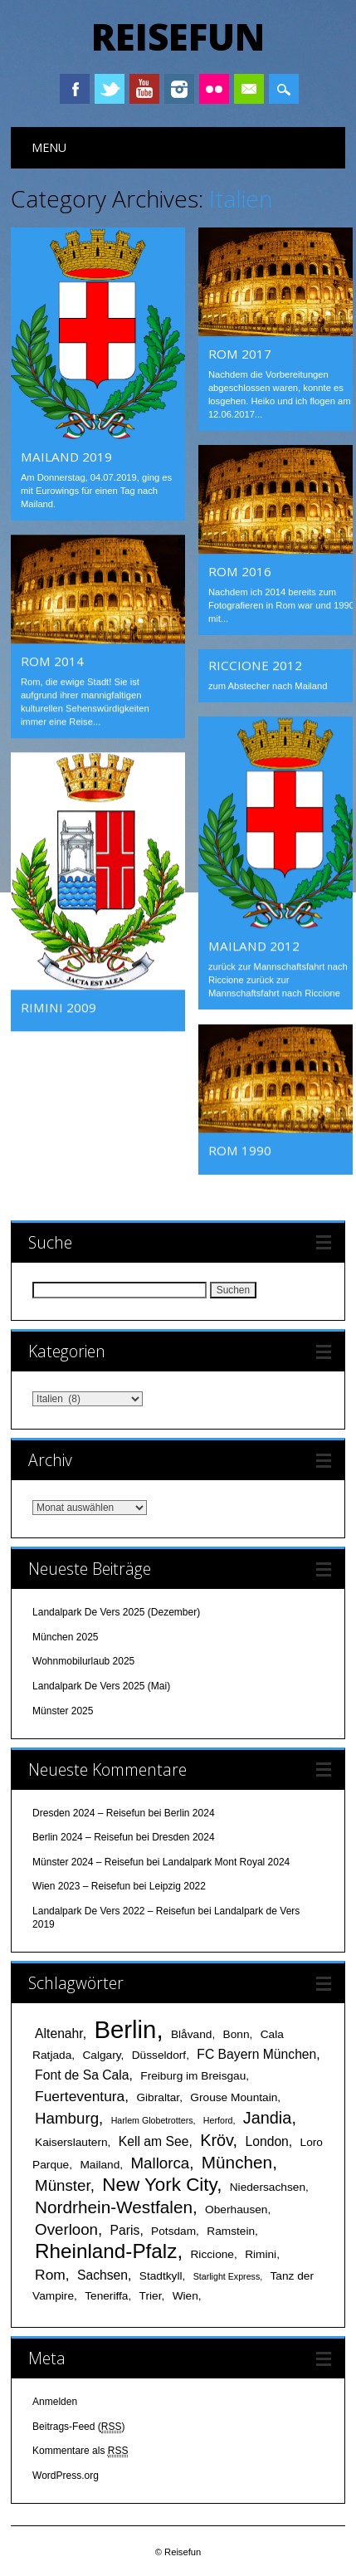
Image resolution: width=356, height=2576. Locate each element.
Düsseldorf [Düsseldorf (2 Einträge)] (159, 2053)
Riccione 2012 (255, 665)
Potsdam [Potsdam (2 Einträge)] (173, 2229)
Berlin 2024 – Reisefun (82, 1835)
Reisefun (178, 36)
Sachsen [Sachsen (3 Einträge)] (102, 2273)
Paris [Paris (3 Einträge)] (125, 2229)
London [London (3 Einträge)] (266, 2140)
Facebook (75, 89)
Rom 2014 (52, 661)
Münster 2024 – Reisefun (88, 1860)
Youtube (144, 89)
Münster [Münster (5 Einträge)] (62, 2183)
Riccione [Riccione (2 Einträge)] (212, 2252)
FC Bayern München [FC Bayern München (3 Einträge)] (256, 2053)
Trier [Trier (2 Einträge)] (150, 2294)
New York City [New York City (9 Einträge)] (159, 2183)
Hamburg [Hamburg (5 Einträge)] (67, 2116)
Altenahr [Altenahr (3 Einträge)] (59, 2032)
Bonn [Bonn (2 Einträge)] (236, 2032)
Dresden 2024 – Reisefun (88, 1811)
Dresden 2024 (183, 1835)
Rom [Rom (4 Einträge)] (50, 2273)
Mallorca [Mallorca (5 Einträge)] (159, 2161)
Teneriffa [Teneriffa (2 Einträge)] (106, 2294)
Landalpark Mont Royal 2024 (226, 1860)
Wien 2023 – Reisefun (81, 1885)
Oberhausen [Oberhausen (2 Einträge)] (236, 2208)
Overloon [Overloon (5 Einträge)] (66, 2227)
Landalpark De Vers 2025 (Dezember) (116, 1610)
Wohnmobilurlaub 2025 (83, 1660)
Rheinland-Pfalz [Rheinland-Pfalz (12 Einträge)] (106, 2249)
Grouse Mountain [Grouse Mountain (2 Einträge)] (233, 2096)
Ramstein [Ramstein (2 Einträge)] (231, 2229)
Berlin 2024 (189, 1811)
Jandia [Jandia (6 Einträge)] (267, 2116)
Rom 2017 (239, 353)
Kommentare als (80, 2449)
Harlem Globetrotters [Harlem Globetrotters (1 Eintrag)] (152, 2119)
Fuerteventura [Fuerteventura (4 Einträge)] (79, 2094)
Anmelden (54, 2400)
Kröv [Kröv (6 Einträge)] (216, 2138)
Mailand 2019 (66, 456)
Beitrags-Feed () (78, 2425)
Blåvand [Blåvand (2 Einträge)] (191, 2032)
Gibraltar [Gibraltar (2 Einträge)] (157, 2096)
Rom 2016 (239, 571)
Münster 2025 (62, 1709)
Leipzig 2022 (177, 1885)
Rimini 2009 (58, 1007)
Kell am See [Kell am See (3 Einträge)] (154, 2140)
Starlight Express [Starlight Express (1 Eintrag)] (227, 2275)
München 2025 (65, 1635)
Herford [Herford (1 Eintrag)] (218, 2119)
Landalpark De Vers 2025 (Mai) (101, 1684)
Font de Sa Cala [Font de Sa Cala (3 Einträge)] (82, 2073)
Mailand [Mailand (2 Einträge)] (99, 2163)
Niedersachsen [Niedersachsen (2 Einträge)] (267, 2185)
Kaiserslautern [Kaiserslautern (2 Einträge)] (71, 2140)
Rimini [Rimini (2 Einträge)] (260, 2252)
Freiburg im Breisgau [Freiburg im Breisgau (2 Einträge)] (193, 2074)
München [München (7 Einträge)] (237, 2160)
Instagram (179, 89)
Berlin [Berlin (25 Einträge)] (125, 2027)
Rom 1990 (239, 1149)
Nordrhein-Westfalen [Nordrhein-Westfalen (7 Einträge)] (114, 2205)
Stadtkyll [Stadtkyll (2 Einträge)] (161, 2274)
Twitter (109, 89)
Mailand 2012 (254, 945)
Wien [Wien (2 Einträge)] (185, 2294)
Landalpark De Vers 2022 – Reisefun (113, 1909)
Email (249, 89)
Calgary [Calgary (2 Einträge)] (101, 2053)
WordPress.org (65, 2474)
